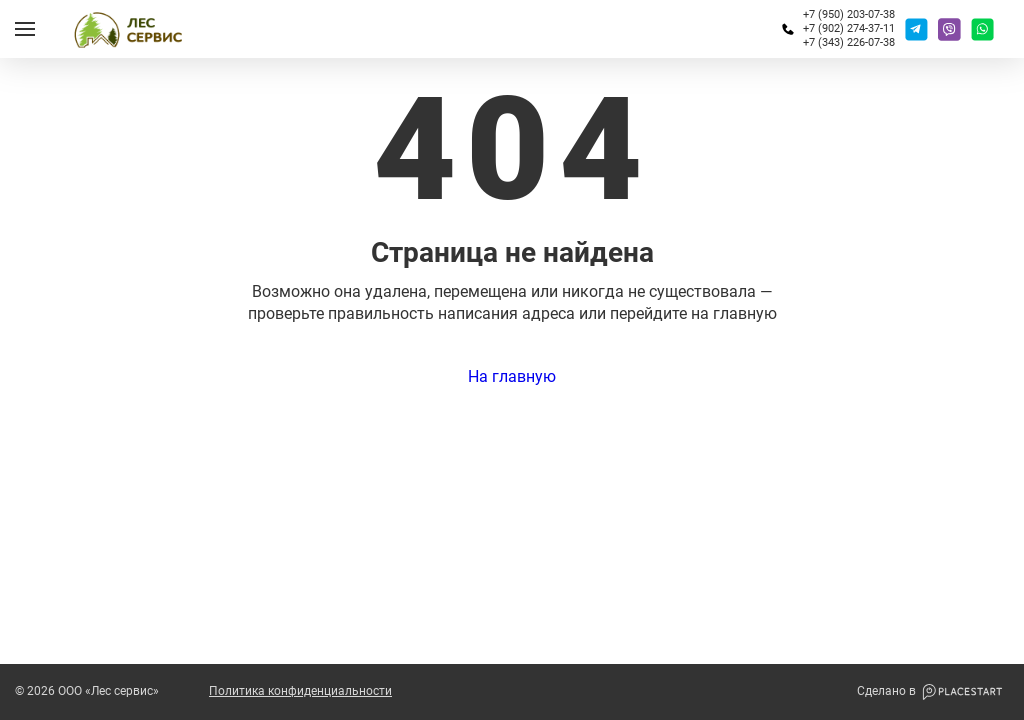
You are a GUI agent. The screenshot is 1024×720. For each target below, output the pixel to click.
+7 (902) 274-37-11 (849, 28)
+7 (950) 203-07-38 (849, 14)
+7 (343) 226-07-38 (849, 42)
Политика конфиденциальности (300, 691)
